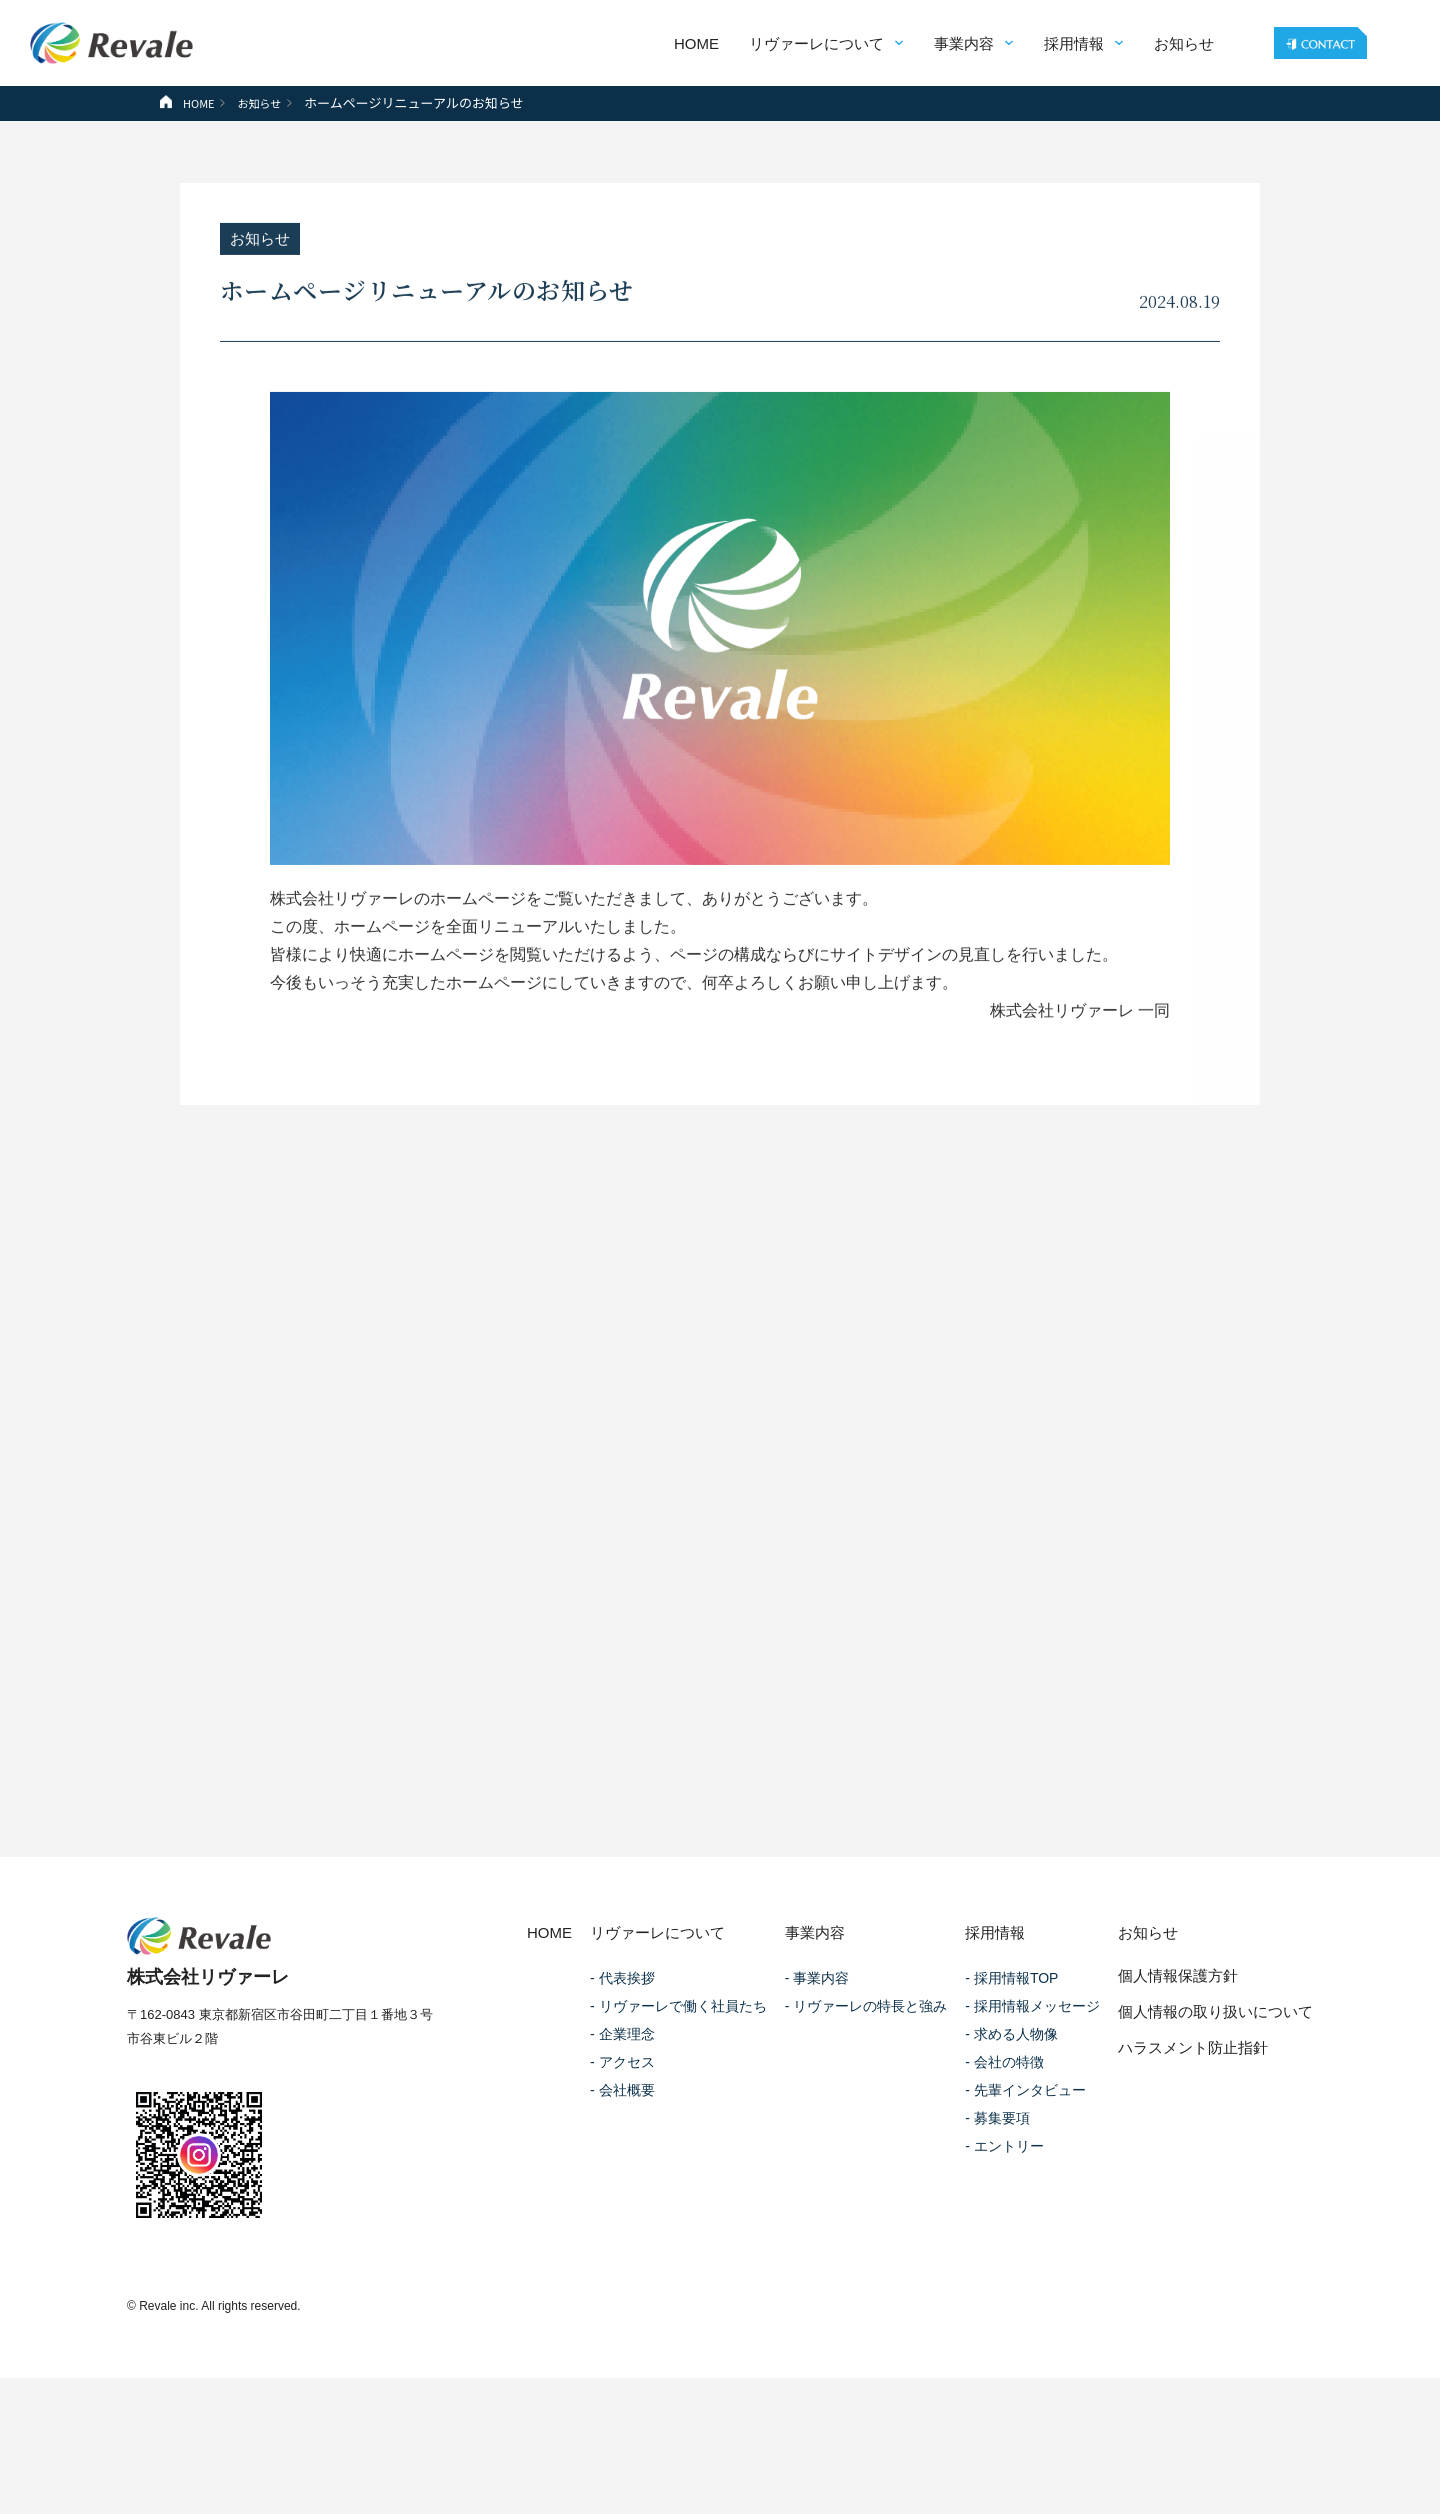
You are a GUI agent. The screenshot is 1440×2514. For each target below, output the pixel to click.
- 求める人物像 (1011, 2079)
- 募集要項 (997, 2163)
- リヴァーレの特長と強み (866, 2051)
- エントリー (1004, 2191)
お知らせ (1180, 43)
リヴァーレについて (812, 43)
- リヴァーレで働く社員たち (678, 2051)
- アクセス (622, 2107)
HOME (692, 43)
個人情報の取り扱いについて (1215, 2056)
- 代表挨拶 (622, 2023)
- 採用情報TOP (1011, 2023)
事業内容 (960, 43)
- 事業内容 (817, 2023)
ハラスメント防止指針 (1193, 2092)
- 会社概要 (622, 2135)
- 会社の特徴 (1004, 2107)
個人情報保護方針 (1178, 2020)
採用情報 (1070, 43)
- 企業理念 (622, 2079)
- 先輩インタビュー (1025, 2135)
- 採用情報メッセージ (1032, 2051)
